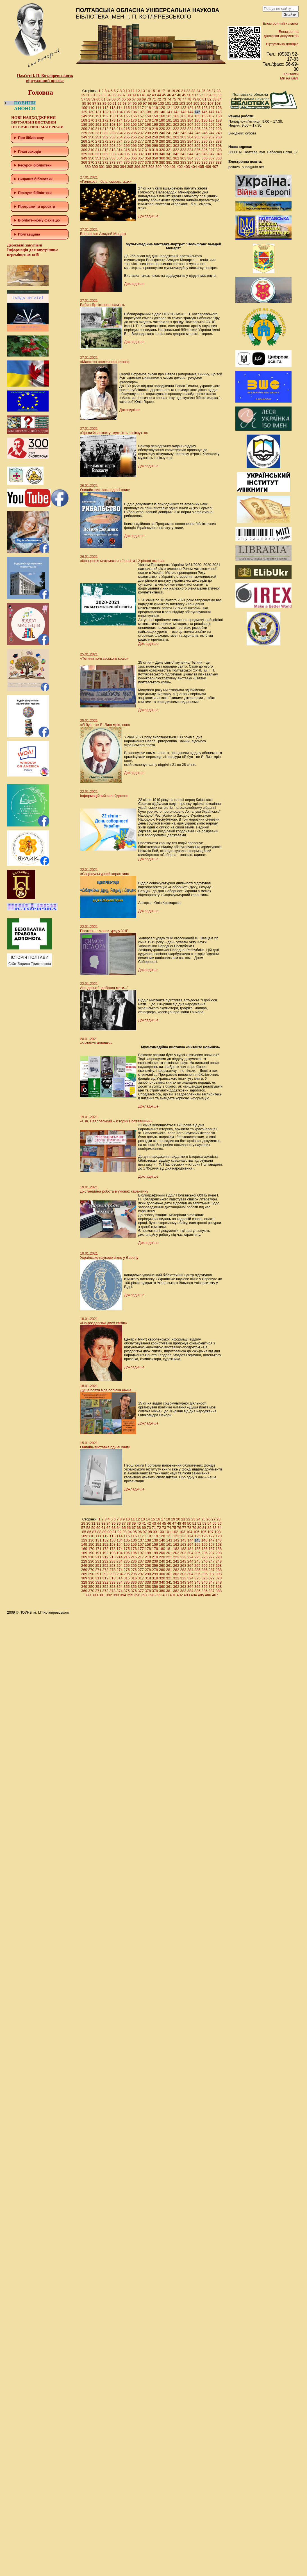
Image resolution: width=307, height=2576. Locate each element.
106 (203, 103)
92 (119, 103)
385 (197, 162)
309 (84, 150)
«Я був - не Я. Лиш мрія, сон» (105, 725)
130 (91, 112)
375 (127, 162)
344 (190, 154)
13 (143, 91)
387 (211, 162)
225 (197, 129)
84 (219, 99)
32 (98, 95)
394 (123, 167)
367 (211, 158)
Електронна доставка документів (281, 33)
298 (148, 145)
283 (183, 141)
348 (219, 154)
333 (113, 154)
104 (189, 103)
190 (91, 124)
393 (116, 167)
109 (84, 108)
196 (134, 124)
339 (155, 154)
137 (141, 112)
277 (141, 141)
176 (134, 120)
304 (190, 145)
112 (105, 108)
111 (98, 108)
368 (219, 158)
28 (218, 91)
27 (213, 91)
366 (204, 158)
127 (211, 108)
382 (176, 162)
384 (190, 162)
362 (176, 158)
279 (155, 141)
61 (103, 99)
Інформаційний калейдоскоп (104, 796)
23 (193, 91)
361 (169, 158)
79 (194, 99)
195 (127, 124)
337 (141, 154)
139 (155, 112)
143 (183, 112)
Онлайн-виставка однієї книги (105, 490)
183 (183, 120)
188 (219, 120)
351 (98, 158)
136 (134, 112)
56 (219, 95)
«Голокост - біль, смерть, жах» (106, 181)
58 (88, 99)
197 (141, 124)
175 (127, 120)
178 (148, 120)
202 (176, 124)
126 (204, 108)
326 (204, 150)
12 (138, 91)
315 (127, 150)
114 (120, 108)
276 (134, 141)
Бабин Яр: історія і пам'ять (102, 305)
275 (127, 141)
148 (218, 112)
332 (105, 154)
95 (135, 103)
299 (155, 145)
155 (127, 116)
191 (98, 124)
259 (155, 137)
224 (190, 129)
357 (141, 158)
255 (127, 137)
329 (84, 154)
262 (176, 137)
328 (219, 150)
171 (98, 120)
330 (91, 154)
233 (113, 133)
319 (155, 150)
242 (176, 133)
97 (145, 103)
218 (148, 129)
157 (141, 116)
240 (162, 133)
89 (104, 103)
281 (169, 141)
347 (211, 154)
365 (197, 158)
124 (190, 108)
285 (197, 141)
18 (168, 91)
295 (127, 145)
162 (176, 116)
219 (155, 129)
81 (204, 99)
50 (189, 95)
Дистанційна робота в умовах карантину (114, 1191)
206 (204, 124)
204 (190, 124)
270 (91, 141)
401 (173, 167)
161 (169, 116)
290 (91, 145)
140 (162, 112)
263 (183, 137)
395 (130, 167)
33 (103, 95)
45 (164, 95)
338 (148, 154)
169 (84, 120)
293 (113, 145)
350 (91, 158)
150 (91, 116)
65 (124, 99)
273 (113, 141)
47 (174, 95)
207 (211, 124)
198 (148, 124)
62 (108, 99)
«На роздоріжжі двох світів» (103, 1323)
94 (129, 103)
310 (91, 150)
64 (118, 99)
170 (91, 120)
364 (190, 158)
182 (176, 120)
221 (169, 129)
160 (162, 116)
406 (208, 167)
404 (194, 167)
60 (98, 99)
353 (113, 158)
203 (183, 124)
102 (175, 103)
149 (84, 116)
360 (162, 158)
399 (158, 167)
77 (184, 99)
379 (155, 162)
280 (162, 141)
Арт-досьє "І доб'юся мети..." (104, 988)
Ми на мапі (289, 78)
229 (84, 133)
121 (169, 108)
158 (148, 116)
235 (127, 133)
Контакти (291, 74)
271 (98, 141)
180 (162, 120)
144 (190, 112)
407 (215, 167)
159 (155, 116)
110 (91, 108)
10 (127, 91)
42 (149, 95)
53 (204, 95)
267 (211, 137)
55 (214, 95)
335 (127, 154)
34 (108, 95)
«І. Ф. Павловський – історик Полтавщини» (116, 1121)
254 (120, 137)
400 (166, 167)
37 (124, 95)
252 (105, 137)
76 (179, 99)
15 (153, 91)
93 (124, 103)
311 (98, 150)
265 (197, 137)
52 (199, 95)
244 (190, 133)
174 (120, 120)
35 (113, 95)
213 (113, 129)
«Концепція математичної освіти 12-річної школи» (122, 561)
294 (120, 145)
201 (169, 124)
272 (105, 141)
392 (109, 167)
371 (98, 162)
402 (180, 167)
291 (98, 145)
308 (219, 145)
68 (139, 99)
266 (204, 137)
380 (162, 162)
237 (141, 133)
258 (148, 137)
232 (105, 133)
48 (179, 95)
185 (197, 120)
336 (134, 154)
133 (113, 112)
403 (187, 167)
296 (134, 145)
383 (183, 162)
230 (91, 133)
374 (120, 162)
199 (155, 124)
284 (190, 141)
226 (204, 129)
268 (219, 137)
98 (150, 103)
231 (98, 133)
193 (113, 124)
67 (134, 99)
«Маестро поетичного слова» (105, 362)
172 (105, 120)
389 (88, 167)
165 (197, 116)
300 (162, 145)
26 (208, 91)
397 (144, 167)
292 (105, 145)
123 (183, 108)
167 (211, 116)
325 (197, 150)
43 (154, 95)
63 (113, 99)
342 (176, 154)
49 (184, 95)
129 (84, 112)
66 (129, 99)
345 (197, 154)
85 (84, 103)
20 (178, 91)
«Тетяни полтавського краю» (104, 658)
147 (211, 112)
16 (158, 91)
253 (113, 137)
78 (189, 99)
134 (120, 112)
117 (141, 108)
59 (93, 99)
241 (169, 133)
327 (211, 150)
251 (98, 137)
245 (197, 133)
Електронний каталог (281, 23)
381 (169, 162)
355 (127, 158)
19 (173, 91)
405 (201, 167)
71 (154, 99)
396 (137, 167)
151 (98, 116)
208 (219, 124)
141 (169, 112)
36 (118, 95)
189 (84, 124)
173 (113, 120)
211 (98, 129)
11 (133, 91)
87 (94, 103)
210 (91, 129)
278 (148, 141)
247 (211, 133)
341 (169, 154)
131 (98, 112)
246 (204, 133)
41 (144, 95)
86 (89, 103)
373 (113, 162)
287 (211, 141)
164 (190, 116)
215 (127, 129)
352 (105, 158)
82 (209, 99)
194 (120, 124)
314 (120, 150)
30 (88, 95)
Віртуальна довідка (282, 44)
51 (194, 95)
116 (134, 108)
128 (219, 108)
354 (120, 158)
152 (105, 116)
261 (169, 137)
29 (83, 95)
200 (162, 124)
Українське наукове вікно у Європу (109, 1257)
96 (140, 103)
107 (211, 103)
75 (174, 99)
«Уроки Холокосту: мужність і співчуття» (114, 433)
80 (199, 99)
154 (120, 116)
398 (151, 167)
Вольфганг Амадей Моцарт (103, 234)
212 (105, 129)
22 (188, 91)
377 (141, 162)
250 (91, 137)
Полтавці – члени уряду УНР (104, 931)
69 (144, 99)
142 (176, 112)
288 (219, 141)
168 (219, 116)
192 (105, 124)
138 (148, 112)
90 (109, 103)
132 (106, 112)
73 (164, 99)
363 (183, 158)
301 (169, 145)
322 (176, 150)
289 (84, 145)
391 (102, 167)
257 (141, 137)
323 (183, 150)
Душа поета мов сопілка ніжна (105, 1390)
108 (218, 103)
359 (155, 158)
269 (84, 141)
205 (197, 124)
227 (211, 129)
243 (183, 133)
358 (148, 158)
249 (84, 137)
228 (219, 129)
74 (169, 99)
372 (105, 162)
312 (105, 150)
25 (203, 91)
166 (204, 116)
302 (176, 145)
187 (211, 120)
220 (162, 129)
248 (219, 133)
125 (197, 108)
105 (196, 103)
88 (99, 103)
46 (169, 95)
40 (139, 95)
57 (83, 99)
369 (84, 162)
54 (209, 95)
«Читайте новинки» (96, 1043)
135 (127, 112)
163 (183, 116)
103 (182, 103)
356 (134, 158)
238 (148, 133)
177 (141, 120)
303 (183, 145)
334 (120, 154)
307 (211, 145)
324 (190, 150)
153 (113, 116)
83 (214, 99)
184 (190, 120)
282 (176, 141)
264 (190, 137)
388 (219, 162)
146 (204, 112)
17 (163, 91)
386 (204, 162)
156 (134, 116)
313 (113, 150)
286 (204, 141)
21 (183, 91)
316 (134, 150)
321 (169, 150)
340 (162, 154)
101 (168, 103)
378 (148, 162)
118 (148, 108)
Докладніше (148, 216)
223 (183, 129)
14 (148, 91)
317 (141, 150)
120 (162, 108)
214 (120, 129)
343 (183, 154)
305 (197, 145)
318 (148, 150)
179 (155, 120)
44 (159, 95)
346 (204, 154)
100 (161, 103)
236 (134, 133)
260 (162, 137)
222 (176, 129)
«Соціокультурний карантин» (104, 874)
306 (204, 145)
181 (169, 120)
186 (204, 120)
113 (113, 108)
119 (155, 108)
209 (84, 129)
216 (134, 129)
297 (141, 145)
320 (162, 150)
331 (98, 154)
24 (198, 91)
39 (134, 95)
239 (155, 133)
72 (159, 99)
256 (134, 137)
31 (93, 95)
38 (129, 95)
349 (84, 158)
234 (120, 133)
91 (114, 103)
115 (127, 108)
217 (141, 129)
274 (120, 141)
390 (95, 167)
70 (149, 99)
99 (155, 103)
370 (91, 162)
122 (176, 108)
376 (134, 162)
